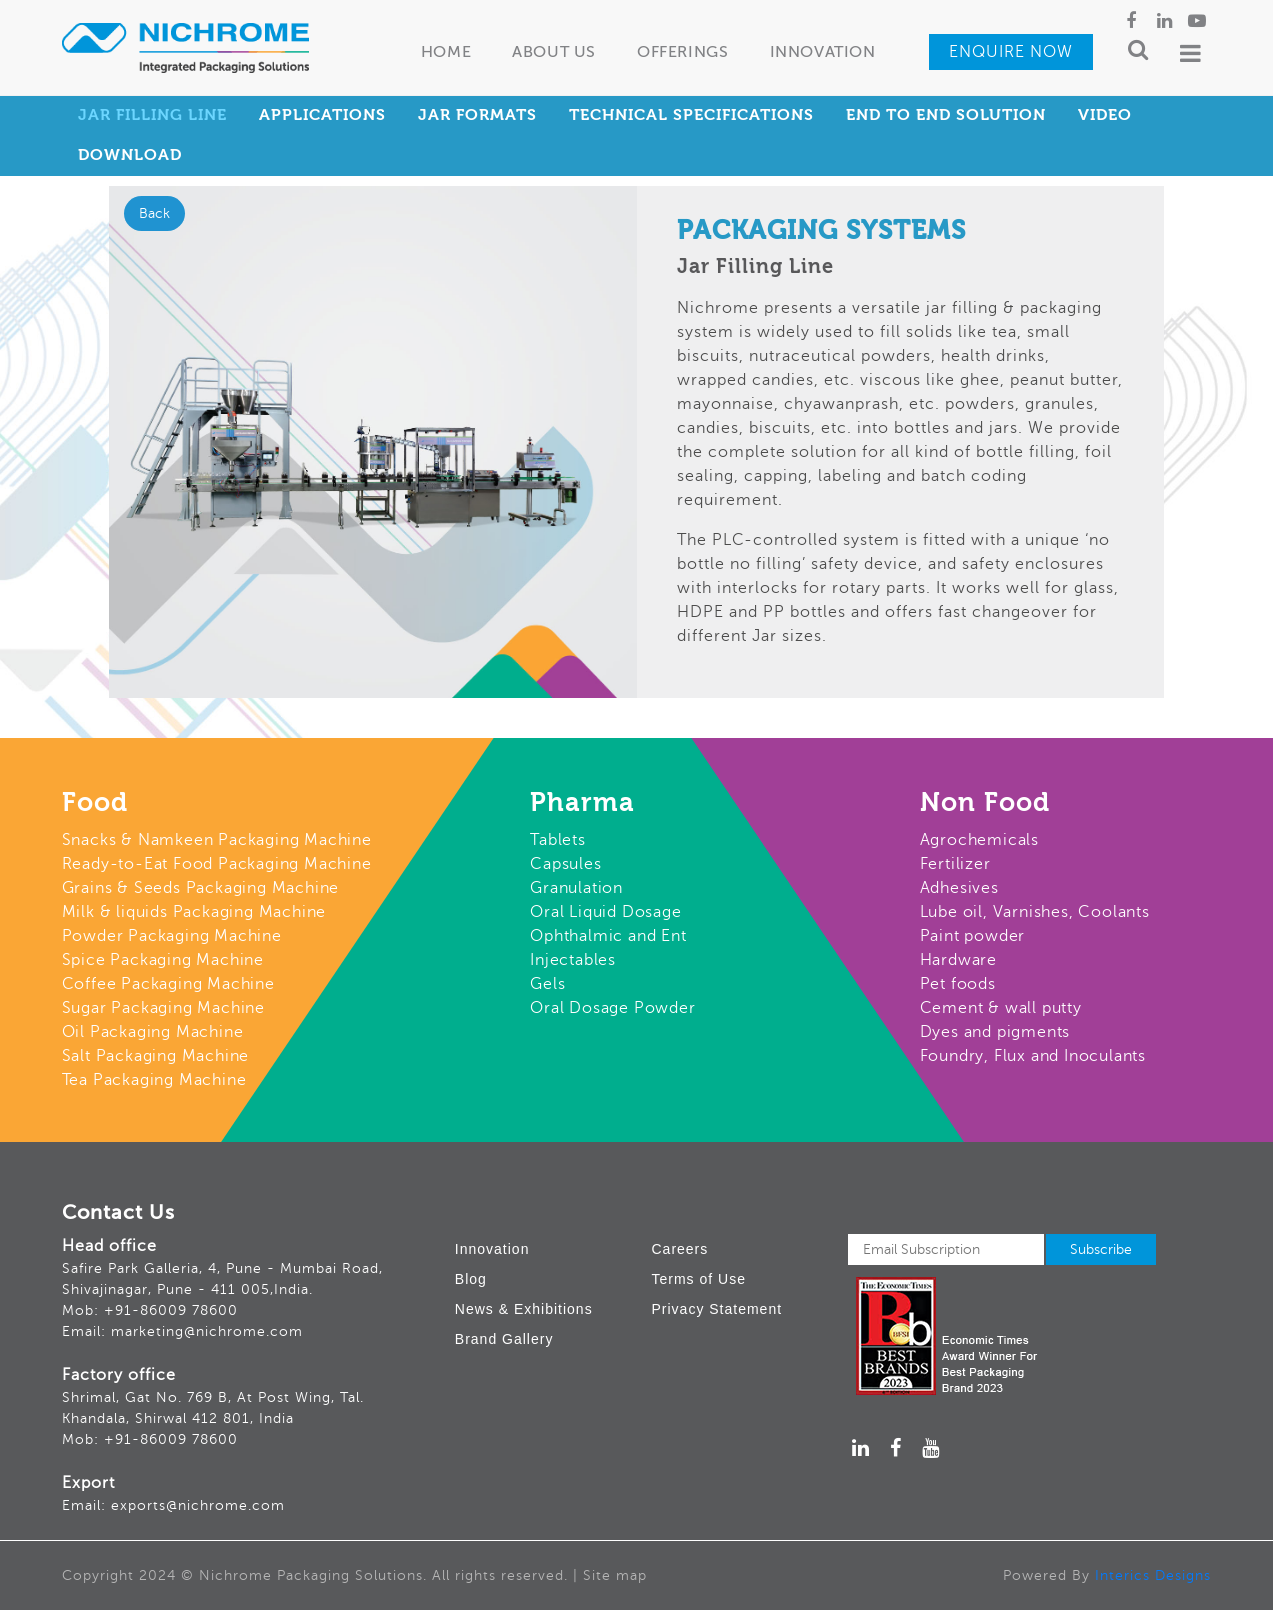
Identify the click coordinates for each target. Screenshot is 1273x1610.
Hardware (958, 960)
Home (446, 53)
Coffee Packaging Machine (168, 984)
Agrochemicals (979, 840)
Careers (679, 1249)
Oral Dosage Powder (612, 1008)
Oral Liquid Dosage (605, 912)
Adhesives (959, 888)
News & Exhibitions (524, 1309)
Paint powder (973, 936)
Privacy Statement (716, 1309)
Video (1105, 116)
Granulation (576, 888)
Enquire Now (1011, 52)
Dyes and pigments (995, 1032)
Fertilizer (955, 864)
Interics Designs (1153, 1575)
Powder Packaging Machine (172, 936)
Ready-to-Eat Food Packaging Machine (217, 864)
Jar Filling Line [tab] (152, 116)
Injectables (573, 960)
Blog (471, 1279)
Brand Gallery (504, 1339)
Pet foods (958, 984)
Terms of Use (698, 1279)
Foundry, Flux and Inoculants (1033, 1056)
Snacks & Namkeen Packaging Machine (217, 840)
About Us (554, 53)
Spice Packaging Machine (163, 960)
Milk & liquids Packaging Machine (194, 912)
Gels (547, 984)
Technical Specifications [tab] (691, 116)
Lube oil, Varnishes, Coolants (1035, 912)
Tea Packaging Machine (154, 1080)
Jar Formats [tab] (477, 116)
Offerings (682, 53)
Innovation (823, 53)
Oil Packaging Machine (153, 1032)
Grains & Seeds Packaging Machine (201, 888)
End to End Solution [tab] (946, 116)
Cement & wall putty (1001, 1008)
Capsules (565, 864)
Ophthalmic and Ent (608, 936)
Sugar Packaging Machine (163, 1008)
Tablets (558, 840)
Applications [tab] (322, 116)
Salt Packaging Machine (156, 1056)
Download (130, 156)
